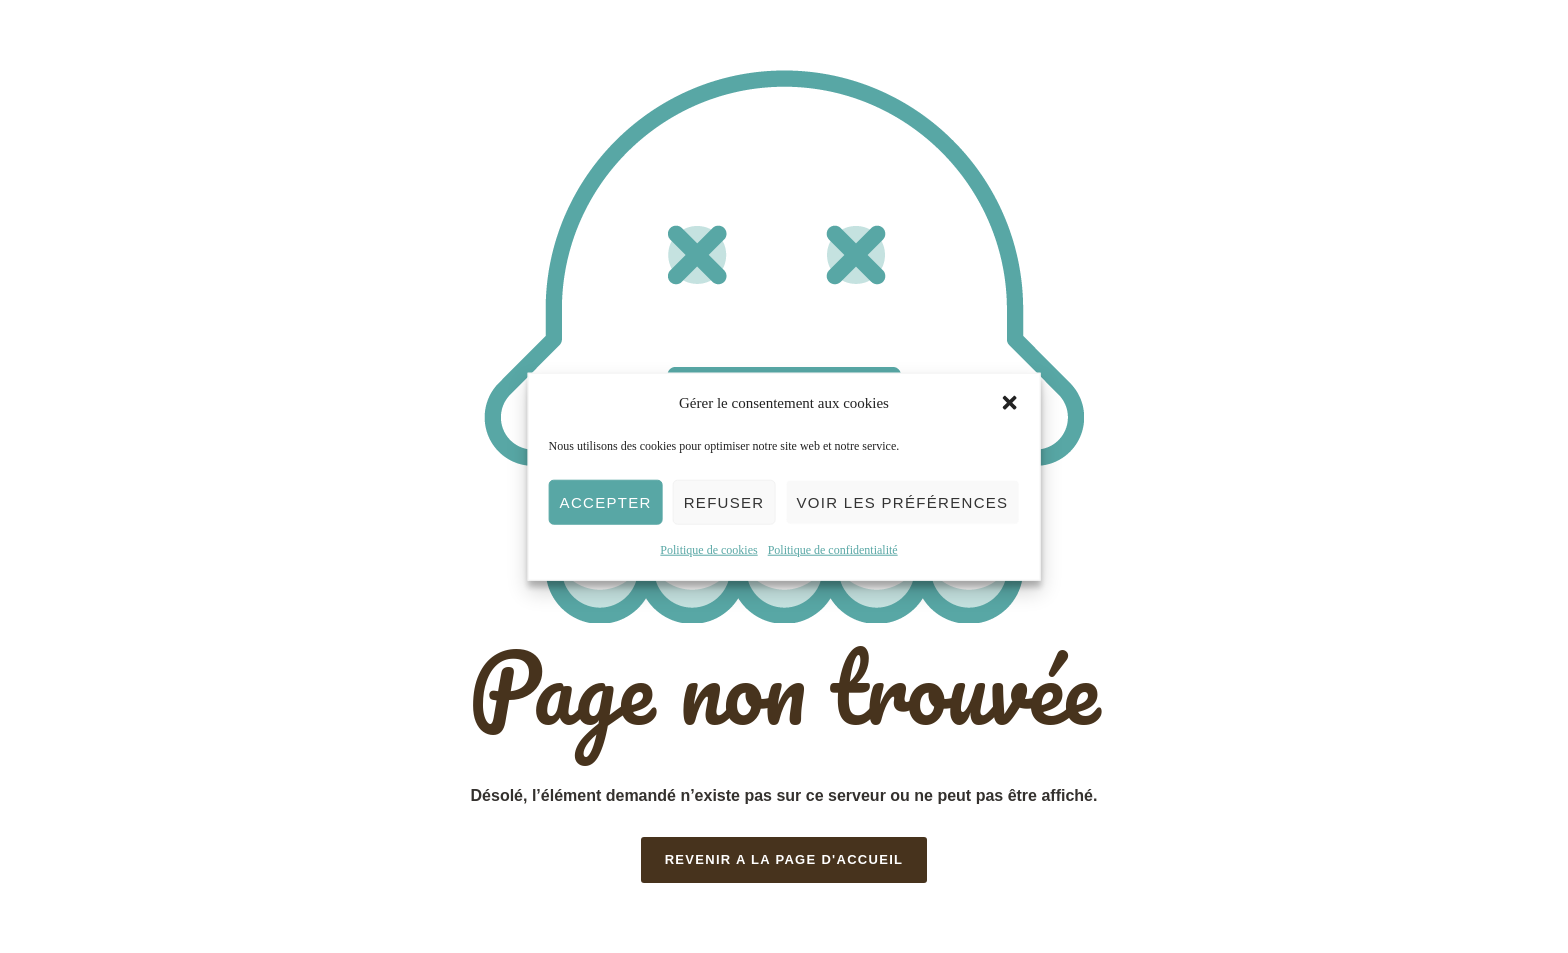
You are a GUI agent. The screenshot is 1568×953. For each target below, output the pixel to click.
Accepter (606, 502)
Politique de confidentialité (833, 550)
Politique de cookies (708, 550)
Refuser (724, 502)
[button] (1009, 403)
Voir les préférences (902, 502)
